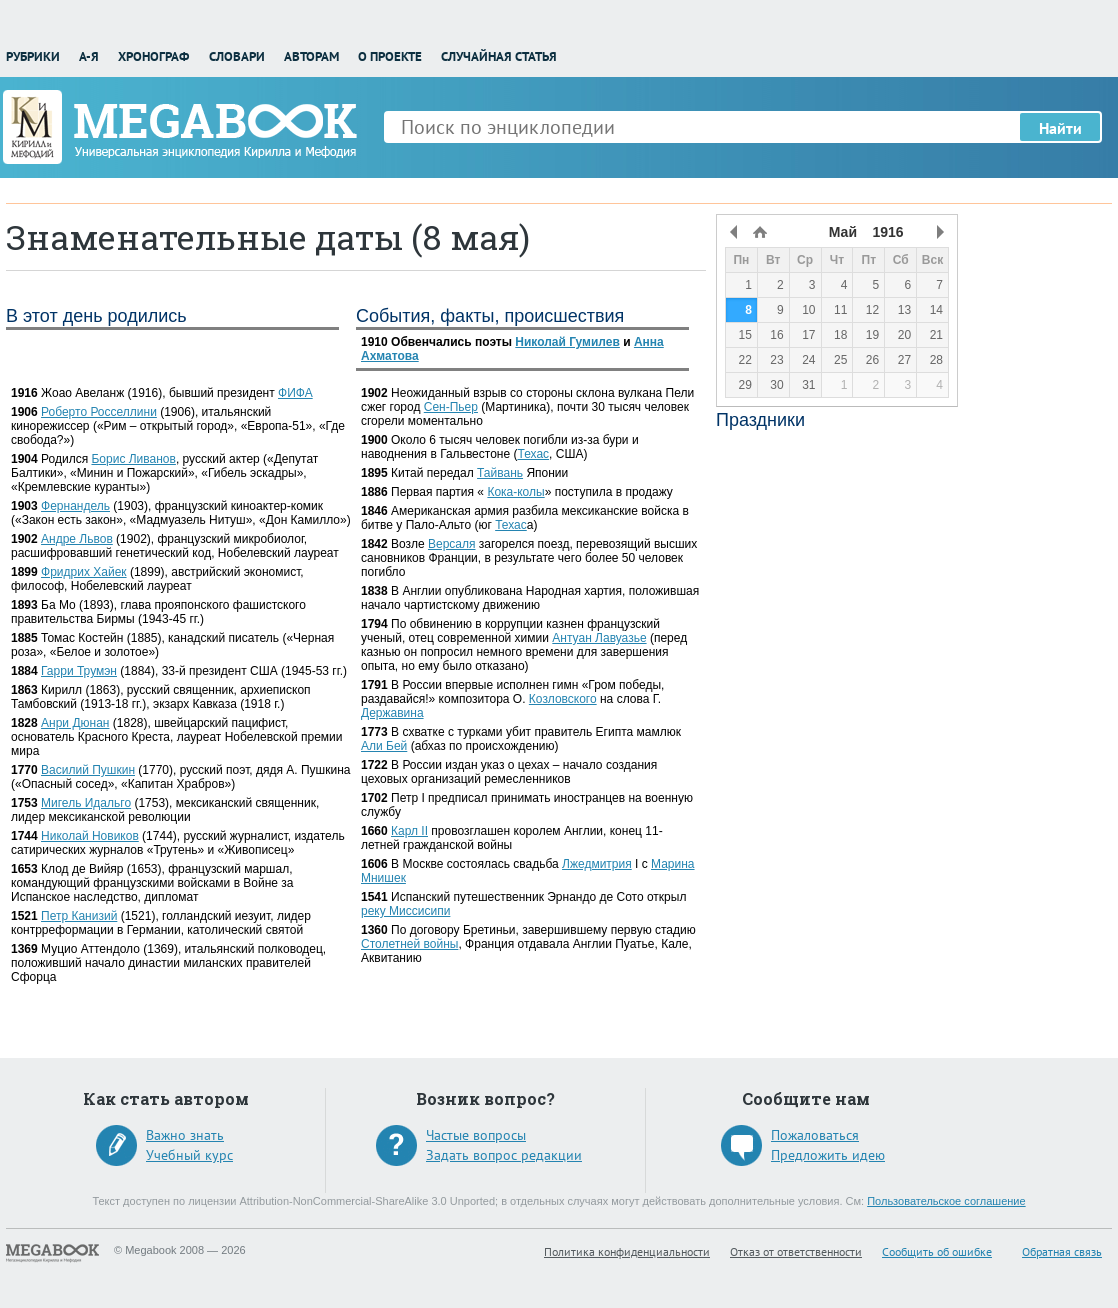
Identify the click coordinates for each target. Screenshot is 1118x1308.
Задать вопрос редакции (504, 1155)
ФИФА (295, 393)
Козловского (563, 699)
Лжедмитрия (597, 864)
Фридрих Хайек (84, 572)
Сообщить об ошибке (937, 1251)
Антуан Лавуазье (599, 638)
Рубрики (33, 56)
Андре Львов (77, 539)
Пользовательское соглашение (946, 1201)
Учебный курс (189, 1155)
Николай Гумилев (567, 342)
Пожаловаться (815, 1135)
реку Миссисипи (405, 911)
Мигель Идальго (86, 803)
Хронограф (153, 56)
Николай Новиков (90, 836)
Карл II (409, 831)
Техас (533, 454)
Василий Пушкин (88, 770)
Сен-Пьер (451, 407)
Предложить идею (828, 1155)
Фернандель (75, 506)
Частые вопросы (476, 1135)
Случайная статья (499, 56)
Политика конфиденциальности (627, 1251)
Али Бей (384, 746)
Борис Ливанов (133, 459)
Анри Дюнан (75, 723)
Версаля (452, 544)
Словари (237, 56)
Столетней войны (409, 944)
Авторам (311, 56)
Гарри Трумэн (79, 671)
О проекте (390, 56)
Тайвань (500, 473)
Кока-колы (515, 492)
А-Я (89, 56)
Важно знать (185, 1135)
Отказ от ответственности (796, 1251)
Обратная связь (1062, 1251)
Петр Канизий (79, 916)
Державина (392, 713)
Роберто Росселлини (99, 412)
